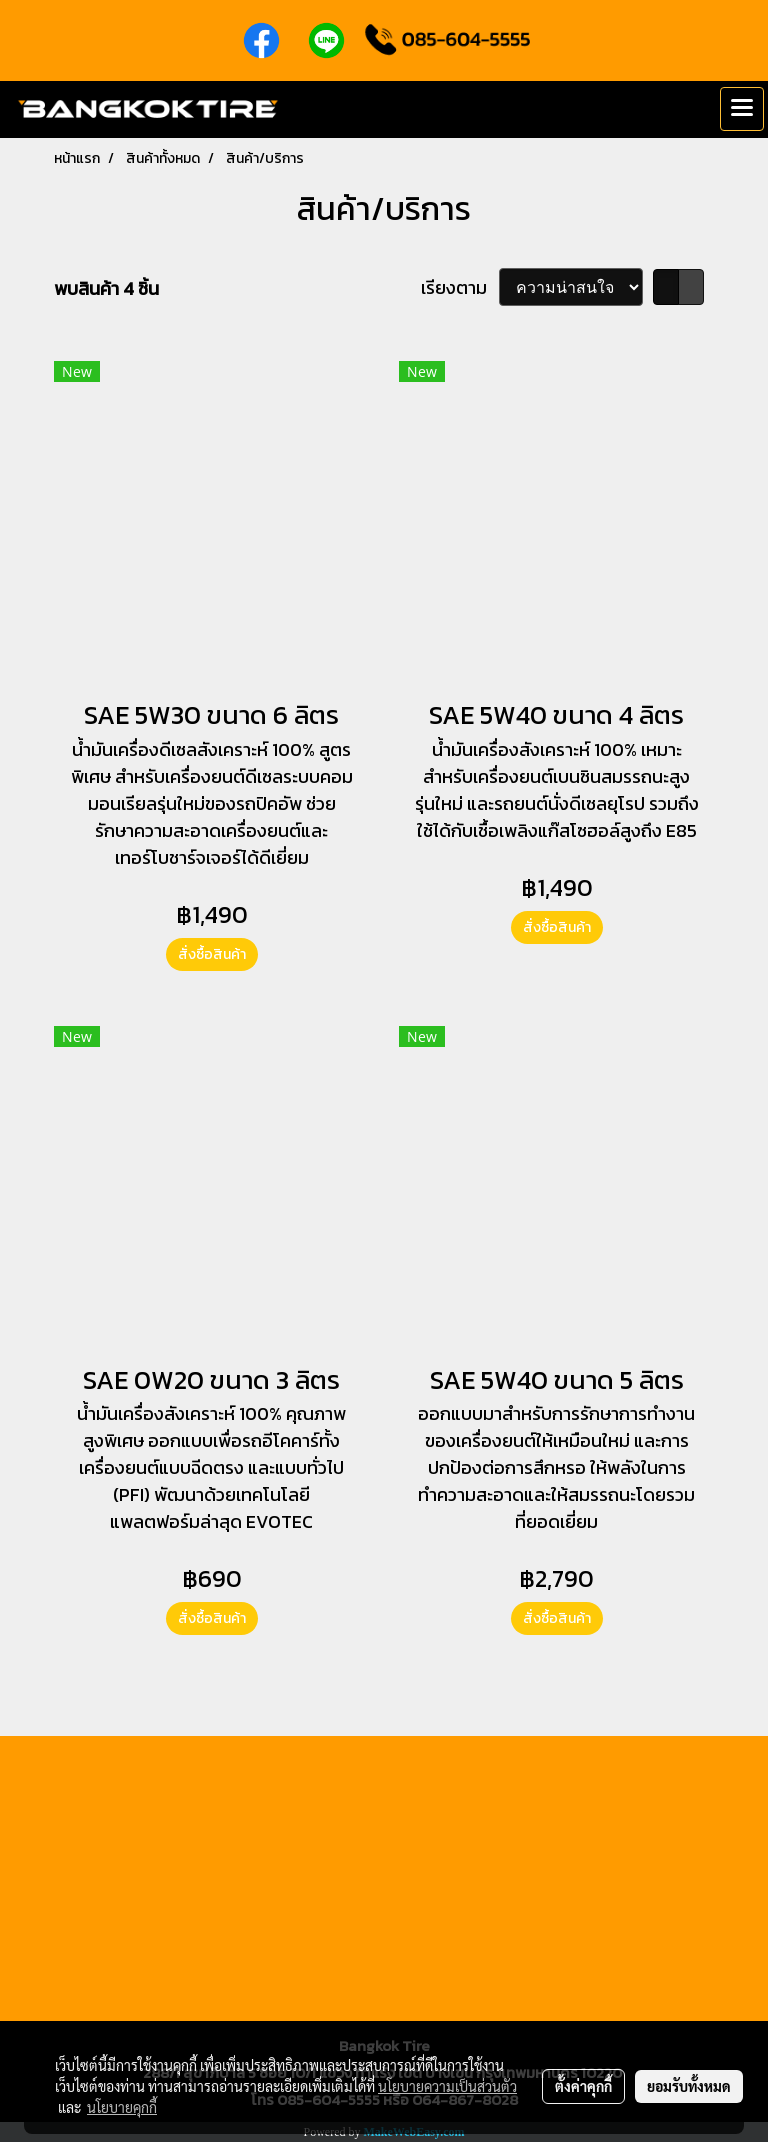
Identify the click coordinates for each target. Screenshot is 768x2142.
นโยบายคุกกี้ (122, 2107)
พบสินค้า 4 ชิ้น (106, 288)
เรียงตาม (460, 287)
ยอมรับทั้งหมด (689, 2086)
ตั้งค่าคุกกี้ (583, 2086)
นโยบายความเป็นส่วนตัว (447, 2086)
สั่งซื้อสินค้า (212, 954)
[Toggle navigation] (742, 109)
